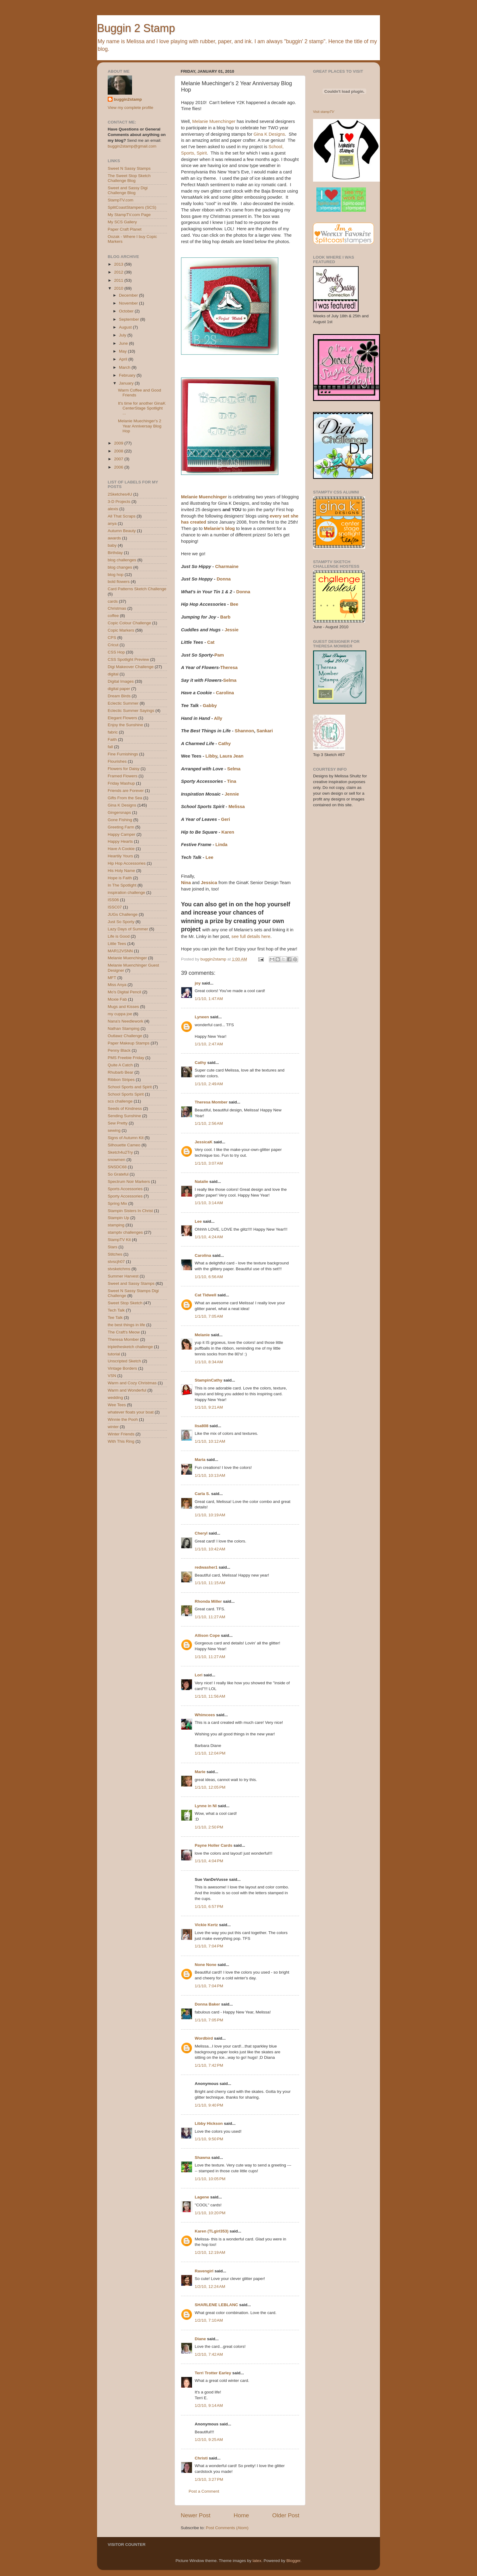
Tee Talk (115, 1317)
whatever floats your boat (131, 1412)
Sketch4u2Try (120, 1152)
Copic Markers (121, 630)
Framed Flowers (123, 776)
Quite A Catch (120, 1065)
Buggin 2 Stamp (136, 28)
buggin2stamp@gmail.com (132, 146)
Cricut (113, 645)
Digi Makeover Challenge (131, 666)
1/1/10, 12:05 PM (210, 1787)
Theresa (229, 667)
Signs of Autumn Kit (126, 1137)
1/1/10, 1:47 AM (209, 998)
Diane (200, 2339)
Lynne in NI (206, 1806)
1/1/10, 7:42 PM (209, 2065)
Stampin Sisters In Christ (130, 1210)
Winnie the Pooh (123, 1419)
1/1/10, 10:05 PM (210, 2179)
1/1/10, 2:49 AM (209, 1084)
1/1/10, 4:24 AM (209, 1237)
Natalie (201, 1181)
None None (205, 1964)
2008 (119, 451)
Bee (234, 604)
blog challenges (122, 560)
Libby (211, 756)
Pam (219, 655)
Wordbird (204, 2038)
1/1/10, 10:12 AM (210, 1441)
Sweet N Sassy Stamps (129, 168)
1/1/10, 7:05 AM (209, 1316)
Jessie (231, 629)
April (123, 359)
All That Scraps (121, 516)
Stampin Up (118, 1217)
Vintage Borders (122, 1368)
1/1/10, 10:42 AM (210, 1549)
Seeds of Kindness (125, 1108)
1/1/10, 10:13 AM (210, 1475)
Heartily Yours (120, 856)
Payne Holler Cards (213, 1845)
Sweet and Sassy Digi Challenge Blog (128, 190)
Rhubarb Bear (120, 1072)
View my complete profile (130, 107)
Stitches (115, 1254)
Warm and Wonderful (127, 1390)
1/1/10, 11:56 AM (210, 1696)
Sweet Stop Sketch (125, 1303)
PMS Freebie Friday (126, 1057)
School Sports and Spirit (130, 1087)
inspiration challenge (126, 892)
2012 (119, 272)
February (128, 375)
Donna (224, 579)
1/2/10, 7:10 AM (209, 2320)
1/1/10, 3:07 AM (209, 1163)
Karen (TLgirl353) (211, 2231)
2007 (119, 459)
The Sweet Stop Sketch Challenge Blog (129, 178)
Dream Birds (119, 696)
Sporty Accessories (125, 1196)
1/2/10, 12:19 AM (210, 2252)
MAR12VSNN (120, 951)
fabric (113, 732)
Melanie (202, 1335)
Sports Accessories (125, 1189)
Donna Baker (207, 2004)
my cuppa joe (120, 1014)
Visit (323, 111)
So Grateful (118, 1174)
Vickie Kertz (206, 1924)
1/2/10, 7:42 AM (209, 2354)
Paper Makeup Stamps (128, 1043)
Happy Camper (121, 834)
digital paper (119, 688)
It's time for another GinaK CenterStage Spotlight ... (141, 408)
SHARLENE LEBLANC (216, 2304)
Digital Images (121, 681)
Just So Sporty (121, 921)
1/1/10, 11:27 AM (210, 1617)
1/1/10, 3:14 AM (209, 1203)
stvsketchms (119, 1269)
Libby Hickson (209, 2123)
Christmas (117, 608)
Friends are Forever (126, 790)
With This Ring (121, 1441)
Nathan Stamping (123, 1028)
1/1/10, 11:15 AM (210, 1583)
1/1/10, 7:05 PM (209, 2020)
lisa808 (201, 1426)
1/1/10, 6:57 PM (209, 1906)
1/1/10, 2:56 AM (209, 1123)
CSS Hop (116, 652)
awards (114, 538)
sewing (114, 1130)
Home (241, 2515)
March (125, 367)
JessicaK (204, 1142)
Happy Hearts (120, 841)
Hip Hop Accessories (127, 863)
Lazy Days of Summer (128, 929)
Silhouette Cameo (124, 1145)
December (129, 295)
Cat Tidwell (205, 1295)
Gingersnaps (119, 812)
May (123, 351)
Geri (225, 819)
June (124, 343)
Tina (231, 781)
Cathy (224, 743)
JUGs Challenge (123, 914)
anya (112, 523)
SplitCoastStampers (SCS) (132, 207)
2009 (119, 443)
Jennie (232, 794)
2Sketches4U (120, 494)
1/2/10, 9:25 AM (209, 2439)
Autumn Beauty (122, 530)
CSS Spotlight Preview (128, 659)
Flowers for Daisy (123, 768)
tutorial (114, 1354)
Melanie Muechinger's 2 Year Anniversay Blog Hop (140, 426)
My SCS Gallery (122, 222)
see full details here (251, 936)
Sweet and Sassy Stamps (131, 1283)
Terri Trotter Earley (213, 2373)
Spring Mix (117, 1203)
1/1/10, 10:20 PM (210, 2213)
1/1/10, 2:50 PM (209, 1827)
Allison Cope (207, 1635)
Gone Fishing (120, 819)
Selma (230, 680)
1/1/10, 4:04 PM (209, 1861)
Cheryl (201, 1533)
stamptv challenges (125, 1232)
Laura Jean (231, 756)
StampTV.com (120, 200)
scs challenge (120, 1101)
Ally (218, 718)
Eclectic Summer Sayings (131, 710)
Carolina (225, 692)
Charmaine (226, 566)
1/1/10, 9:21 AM (209, 1407)
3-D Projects (119, 501)
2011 (119, 280)
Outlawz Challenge (125, 1036)
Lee (210, 857)
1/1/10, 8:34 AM (209, 1362)
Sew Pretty (117, 1123)
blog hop (116, 574)
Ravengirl (204, 2271)
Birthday (115, 552)
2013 (119, 264)
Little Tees (117, 943)
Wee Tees (117, 1405)
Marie (200, 1771)
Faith (112, 739)
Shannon (244, 730)
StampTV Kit (119, 1239)
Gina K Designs (269, 134)
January (127, 383)
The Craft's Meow (124, 1332)
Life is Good (119, 936)
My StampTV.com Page (129, 214)
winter (113, 1426)
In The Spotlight (122, 885)
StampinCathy (208, 1380)
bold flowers (119, 581)
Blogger (293, 2560)
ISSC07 (115, 907)
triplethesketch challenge (130, 1346)
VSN (112, 1375)
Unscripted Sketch (124, 1361)
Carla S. (202, 1493)
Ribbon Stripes (121, 1079)
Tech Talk (116, 1310)
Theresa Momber (211, 1102)
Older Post (285, 2515)
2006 (119, 467)
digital (113, 674)
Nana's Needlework (125, 1021)
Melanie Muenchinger (213, 121)
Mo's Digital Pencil (124, 992)
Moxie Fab (117, 999)
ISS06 (113, 900)
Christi (201, 2458)
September (129, 319)
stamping (116, 1225)
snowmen (116, 1159)
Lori (199, 1675)
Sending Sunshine (124, 1116)
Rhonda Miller (208, 1601)
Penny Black (119, 1050)
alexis (113, 509)
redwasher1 (206, 1567)
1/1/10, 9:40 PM (209, 2105)
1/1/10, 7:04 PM (209, 1946)
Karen (227, 832)
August (126, 327)
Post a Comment (204, 2491)
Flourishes (117, 761)
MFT (112, 977)
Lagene (202, 2197)
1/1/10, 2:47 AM (209, 1044)
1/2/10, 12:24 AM (210, 2286)
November (129, 303)
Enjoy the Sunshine (125, 725)
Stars (112, 1247)
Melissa (236, 806)
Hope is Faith (120, 878)
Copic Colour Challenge (129, 623)
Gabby (210, 705)
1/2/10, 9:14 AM (209, 2405)
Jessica (209, 882)
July (123, 335)
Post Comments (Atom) (227, 2527)
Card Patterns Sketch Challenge (137, 589)
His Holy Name (121, 870)
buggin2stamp (128, 99)
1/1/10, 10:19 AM (210, 1515)
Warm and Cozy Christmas (132, 1383)
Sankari (264, 730)
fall (110, 746)
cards (113, 601)
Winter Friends (121, 1434)
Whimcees (205, 1715)
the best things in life (126, 1325)
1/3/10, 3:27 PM (209, 2479)
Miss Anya (117, 984)
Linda (221, 844)
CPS (112, 637)
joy (198, 983)
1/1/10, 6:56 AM (209, 1276)
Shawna (202, 2157)
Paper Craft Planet (124, 229)
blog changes (120, 567)
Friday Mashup (121, 783)
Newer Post (196, 2515)
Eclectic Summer (123, 703)
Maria (200, 1459)
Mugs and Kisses (123, 1006)
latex (256, 2560)
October (127, 311)
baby (112, 545)
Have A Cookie (121, 848)
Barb (225, 617)
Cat (210, 642)
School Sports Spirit (126, 1094)
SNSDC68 (117, 1167)
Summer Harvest (123, 1276)
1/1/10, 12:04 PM (210, 1753)
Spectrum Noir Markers (129, 1181)
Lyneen (202, 1017)
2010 (119, 288)
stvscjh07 (116, 1261)
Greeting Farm (121, 827)
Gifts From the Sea (125, 798)
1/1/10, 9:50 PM (209, 2139)
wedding (115, 1397)
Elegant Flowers (122, 718)
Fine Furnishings (123, 754)
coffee (113, 615)
